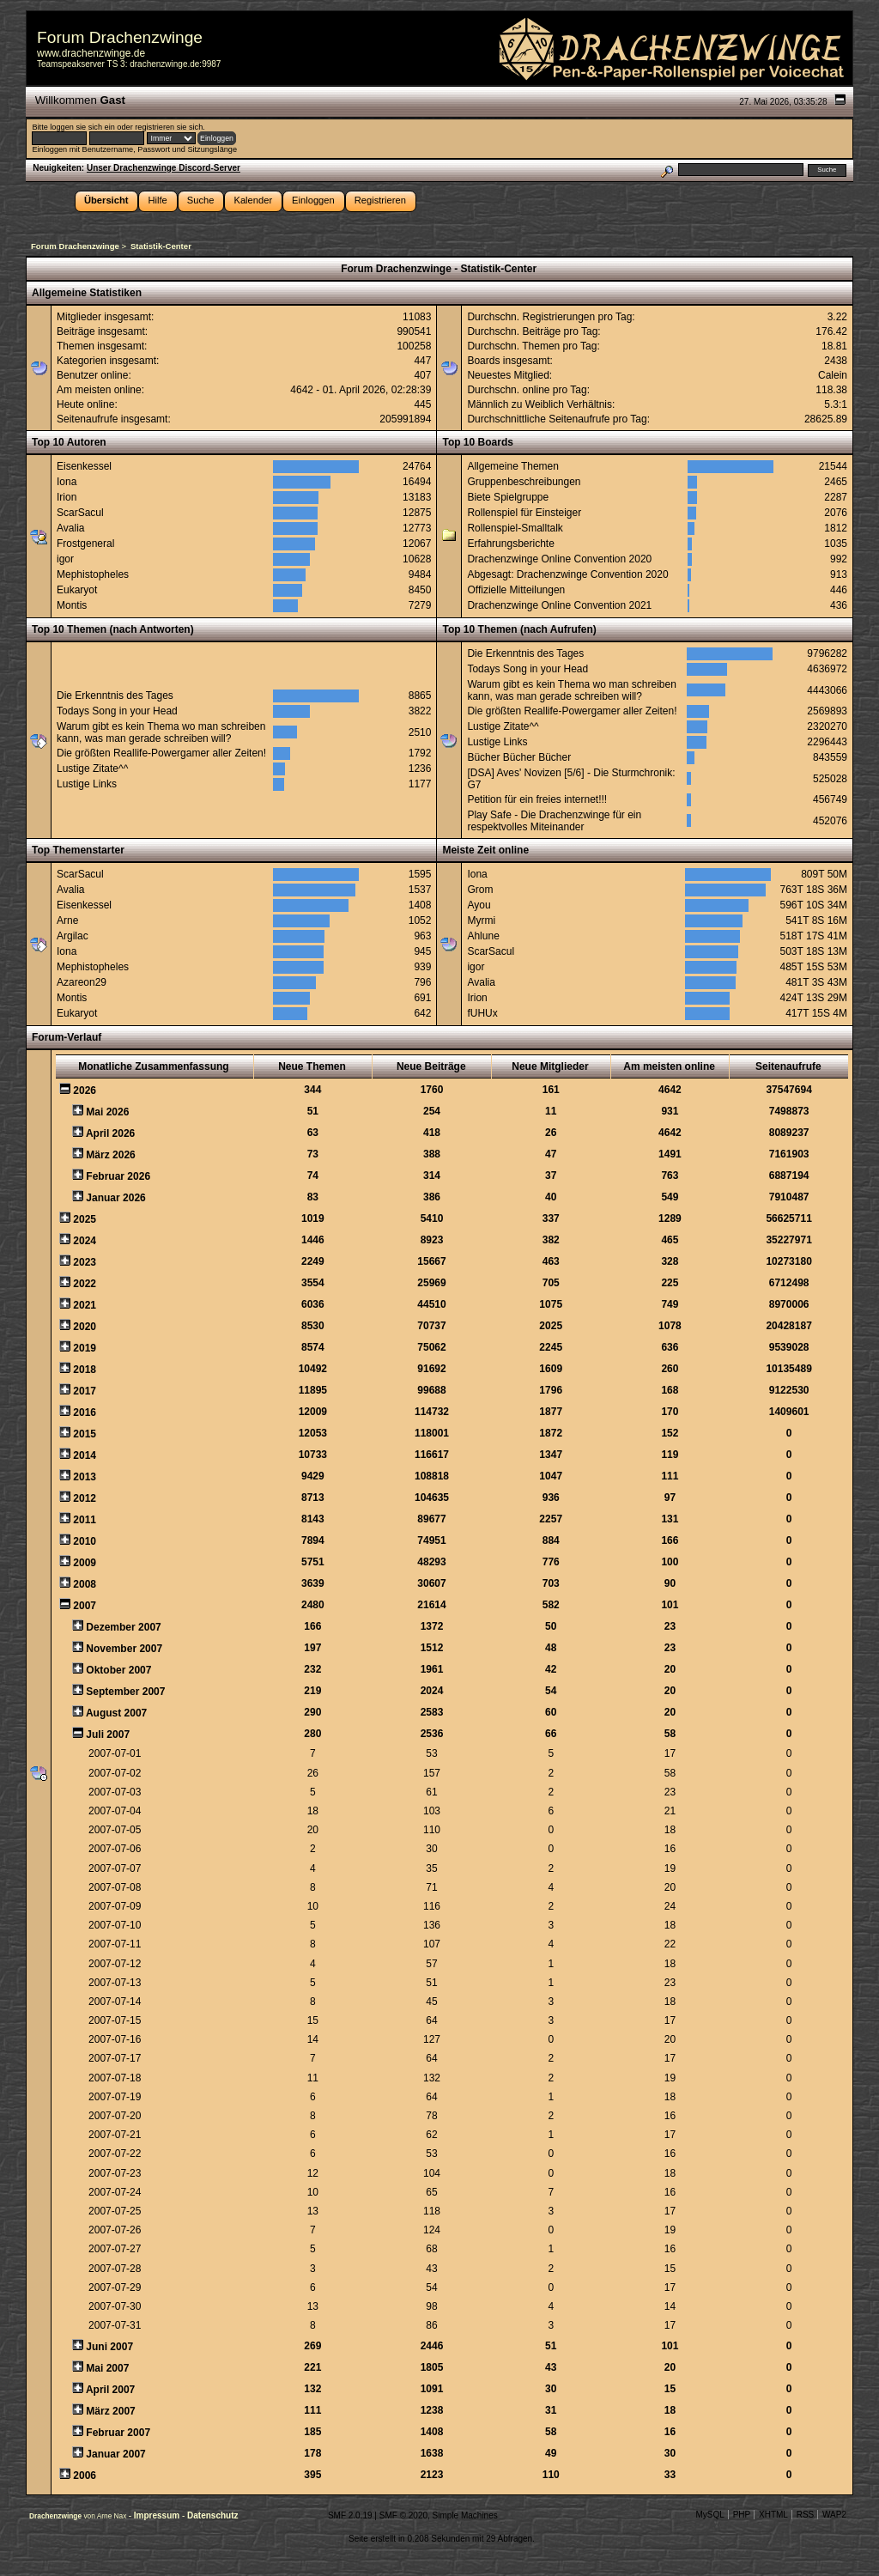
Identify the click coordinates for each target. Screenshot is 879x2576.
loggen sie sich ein (82, 127)
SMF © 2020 (403, 2515)
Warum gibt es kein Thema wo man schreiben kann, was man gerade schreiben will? (161, 732)
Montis (72, 605)
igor (65, 559)
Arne (67, 920)
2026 (84, 1090)
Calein (832, 375)
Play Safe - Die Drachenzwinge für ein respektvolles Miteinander (554, 821)
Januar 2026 (115, 1198)
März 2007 (110, 2411)
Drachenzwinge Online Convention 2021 (559, 605)
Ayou (478, 905)
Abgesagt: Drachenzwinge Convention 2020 (567, 574)
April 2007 (110, 2390)
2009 (84, 1563)
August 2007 (116, 1713)
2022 (84, 1284)
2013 (84, 1477)
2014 (84, 1455)
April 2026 (110, 1133)
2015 (84, 1434)
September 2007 (125, 1692)
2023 (84, 1262)
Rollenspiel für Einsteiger (524, 513)
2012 (84, 1498)
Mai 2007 (107, 2368)
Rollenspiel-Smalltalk (514, 528)
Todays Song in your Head (117, 711)
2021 (84, 1305)
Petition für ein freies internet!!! (537, 799)
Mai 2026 (107, 1112)
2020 (84, 1327)
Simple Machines (465, 2515)
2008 (84, 1584)
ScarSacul (80, 513)
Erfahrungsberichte (510, 544)
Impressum (158, 2515)
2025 (84, 1219)
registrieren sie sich (169, 127)
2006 (84, 2476)
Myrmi (481, 920)
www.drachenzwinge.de (91, 53)
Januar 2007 (115, 2454)
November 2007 (124, 1649)
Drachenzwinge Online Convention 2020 (559, 559)
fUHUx (482, 1013)
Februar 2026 (118, 1176)
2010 (84, 1541)
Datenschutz (212, 2515)
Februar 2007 (118, 2433)
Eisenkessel (84, 466)
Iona (66, 482)
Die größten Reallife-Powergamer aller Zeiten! (161, 753)
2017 (84, 1391)
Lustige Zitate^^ (92, 768)
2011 (84, 1520)
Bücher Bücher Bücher (519, 757)
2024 (84, 1241)
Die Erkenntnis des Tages (115, 696)
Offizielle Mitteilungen (516, 590)
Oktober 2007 (118, 1670)
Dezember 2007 (123, 1627)
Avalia (70, 528)
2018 (84, 1370)
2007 (84, 1606)
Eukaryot (77, 590)
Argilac (72, 936)
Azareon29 (81, 982)
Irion (66, 497)
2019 (84, 1348)
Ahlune (483, 936)
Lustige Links (87, 784)
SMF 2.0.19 (350, 2515)
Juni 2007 (109, 2347)
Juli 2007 (108, 1734)
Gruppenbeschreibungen (523, 482)
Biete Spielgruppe (508, 497)
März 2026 (110, 1155)
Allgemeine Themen (513, 466)
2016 (84, 1412)
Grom (480, 890)
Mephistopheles (93, 574)
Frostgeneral (85, 544)
